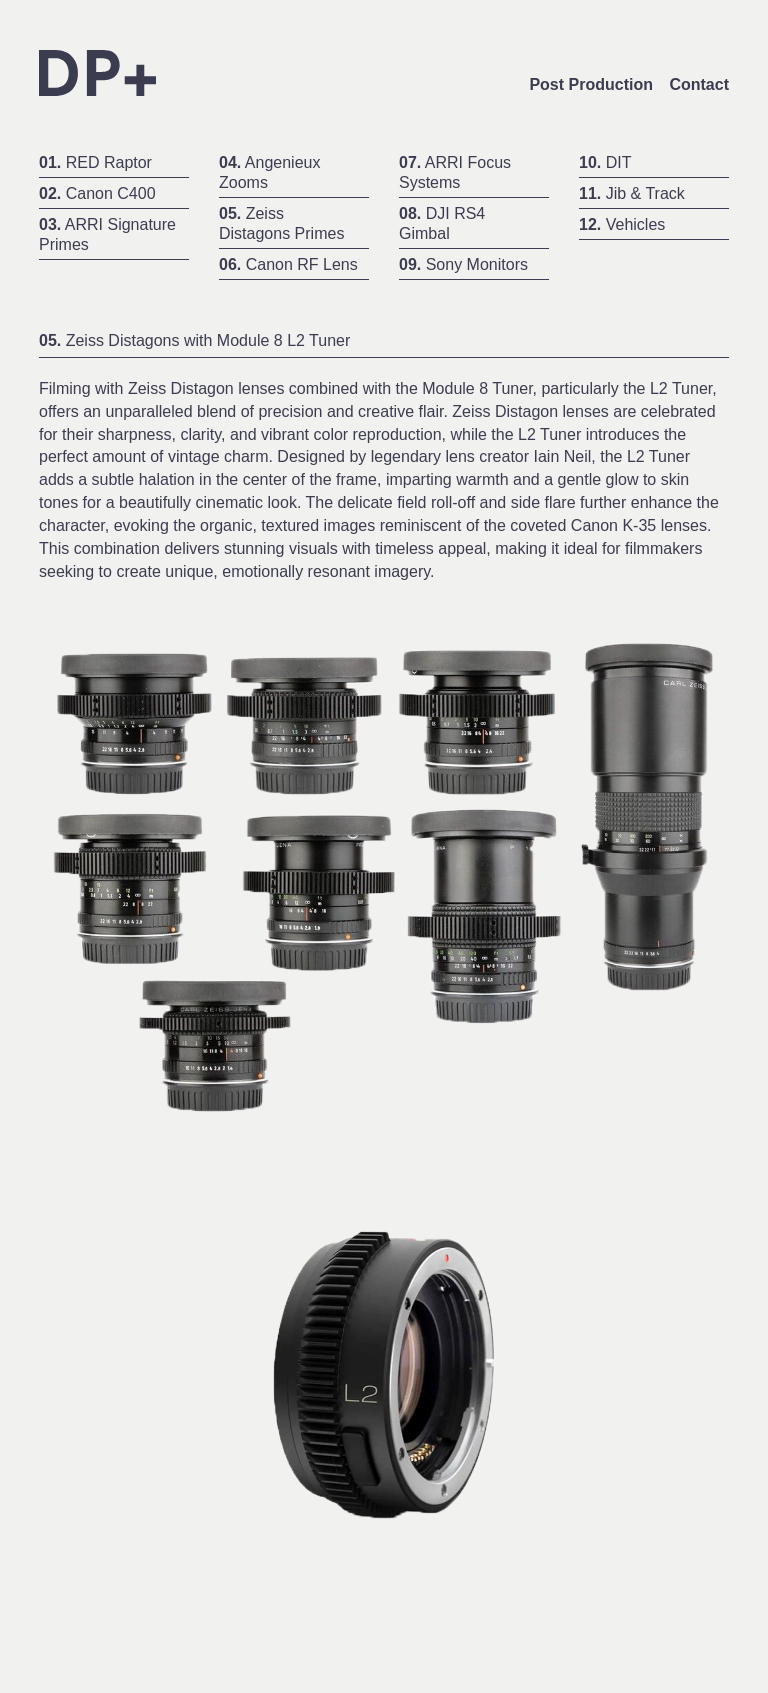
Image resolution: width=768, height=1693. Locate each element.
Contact (699, 84)
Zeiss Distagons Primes (281, 223)
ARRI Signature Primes (107, 234)
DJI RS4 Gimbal (442, 223)
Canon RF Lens (288, 264)
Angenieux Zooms (269, 172)
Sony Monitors (463, 264)
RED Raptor (95, 162)
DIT (605, 162)
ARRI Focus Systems (455, 172)
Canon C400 (97, 193)
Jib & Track (632, 193)
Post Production (591, 84)
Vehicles (622, 224)
